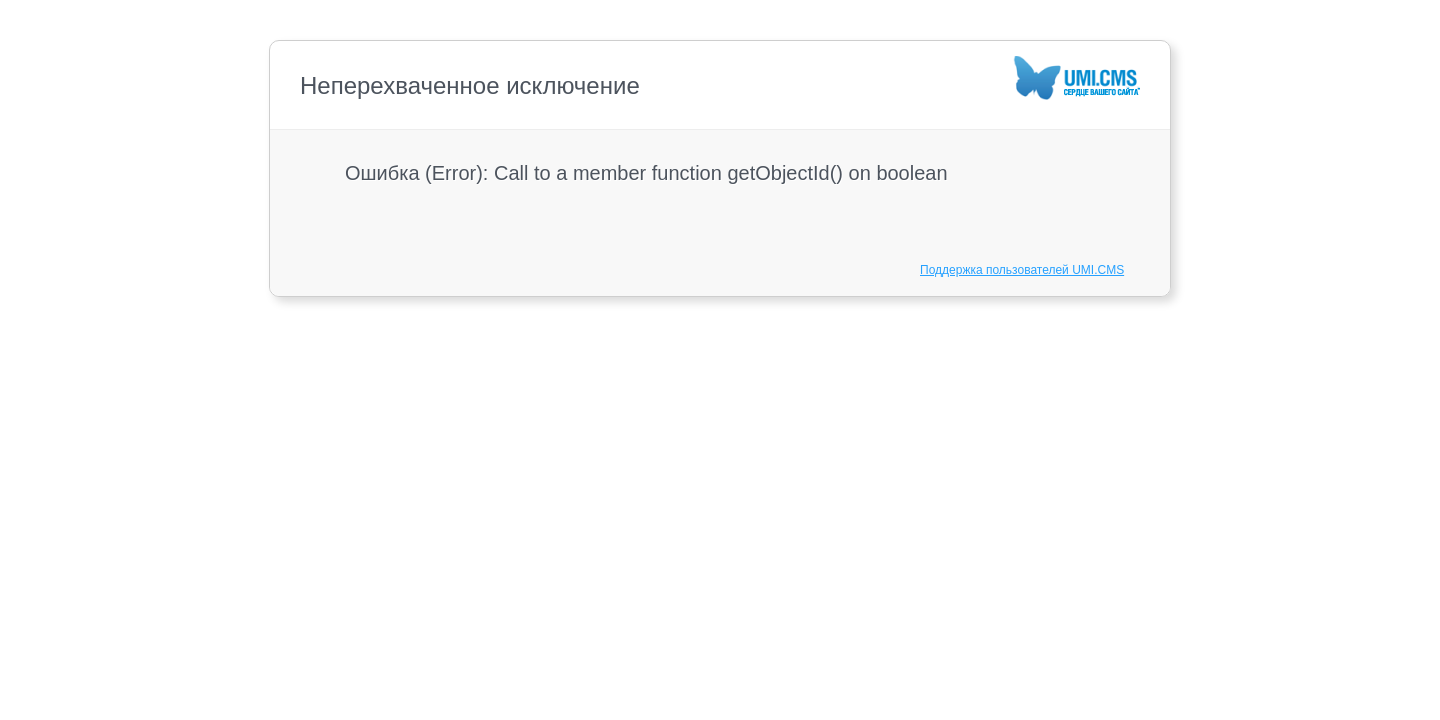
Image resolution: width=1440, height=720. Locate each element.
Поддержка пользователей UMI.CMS (1022, 270)
